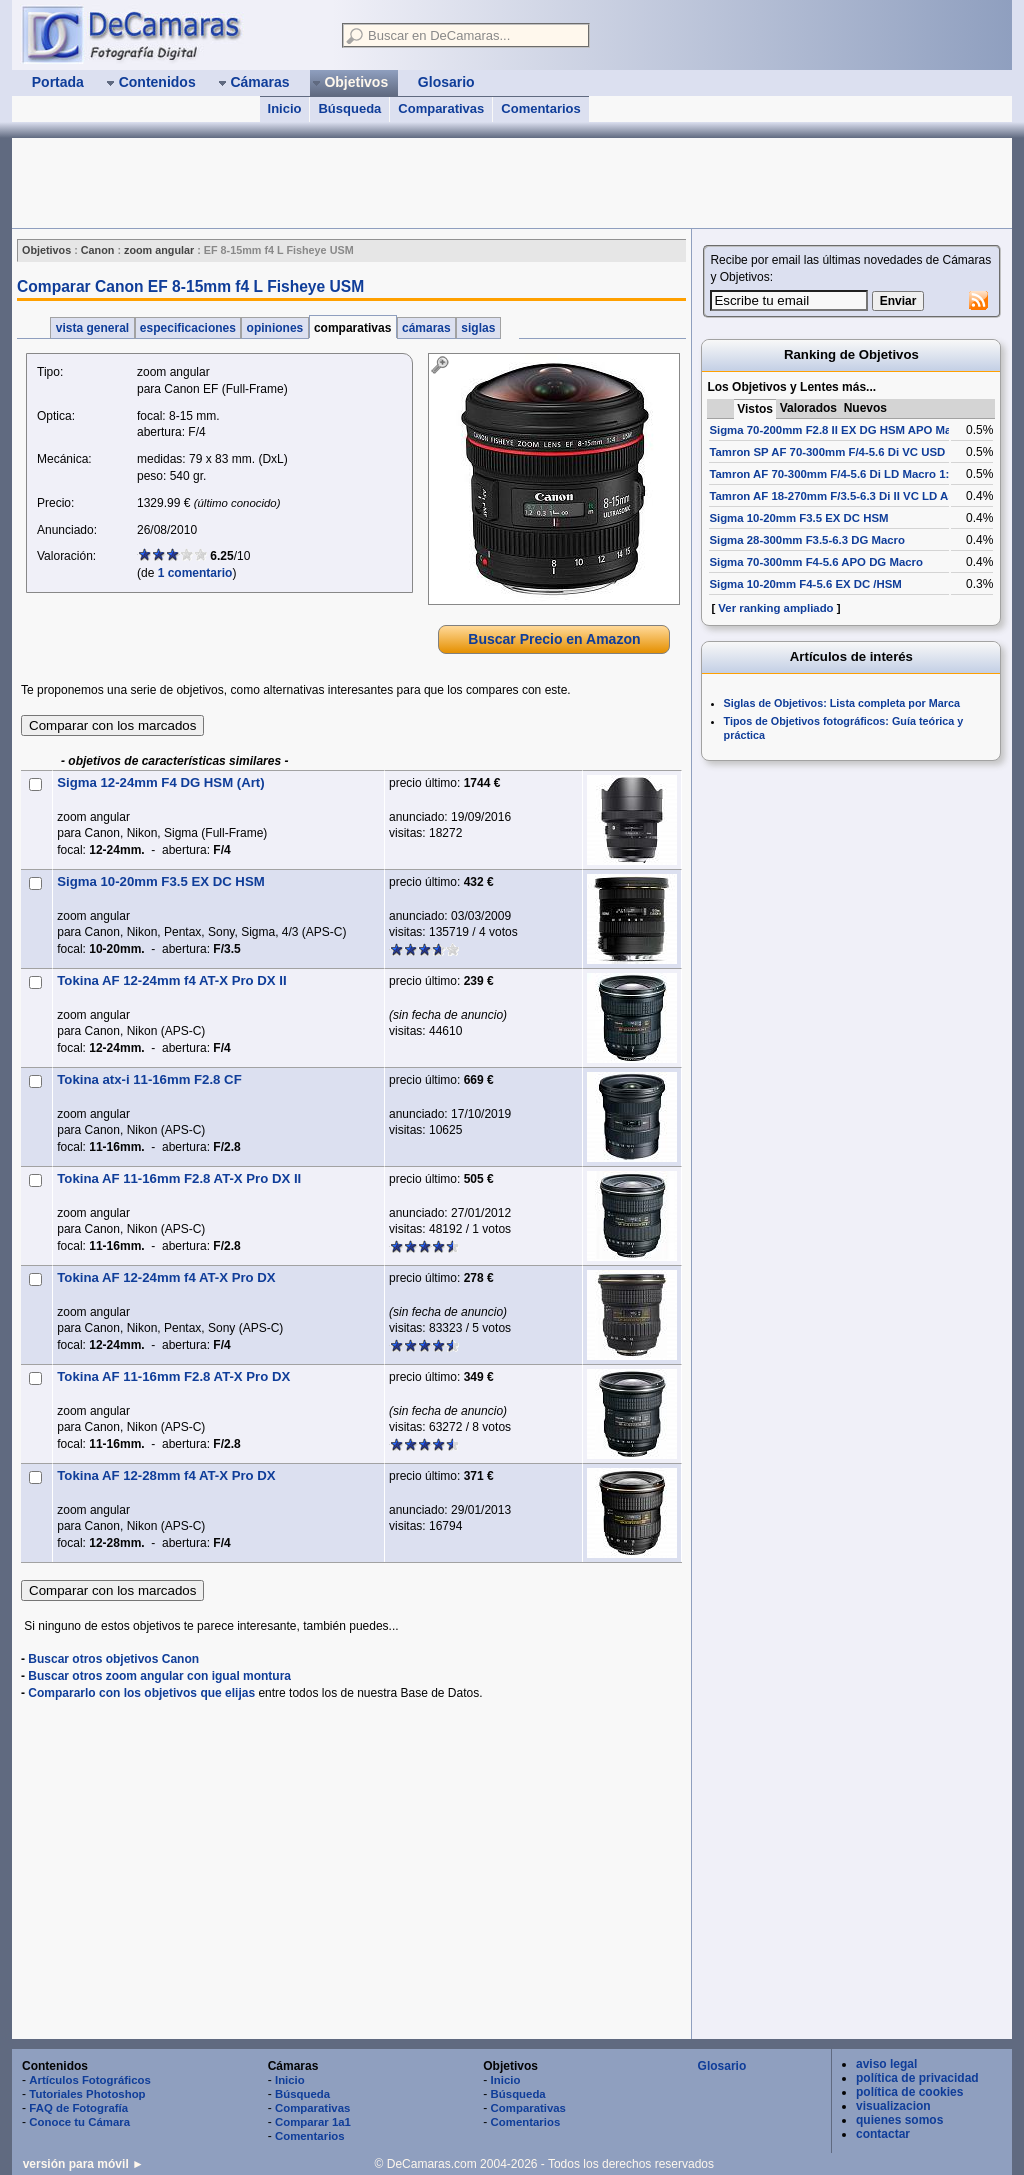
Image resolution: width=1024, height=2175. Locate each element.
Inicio (285, 108)
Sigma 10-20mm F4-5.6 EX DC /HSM (805, 584)
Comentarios (540, 108)
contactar (883, 2134)
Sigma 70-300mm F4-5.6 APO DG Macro (816, 562)
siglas (478, 328)
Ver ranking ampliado (775, 608)
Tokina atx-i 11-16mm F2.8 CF (149, 1079)
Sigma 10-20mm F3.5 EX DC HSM (160, 881)
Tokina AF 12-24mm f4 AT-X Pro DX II (171, 980)
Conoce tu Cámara (79, 2122)
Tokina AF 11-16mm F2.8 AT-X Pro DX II (179, 1178)
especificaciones (188, 328)
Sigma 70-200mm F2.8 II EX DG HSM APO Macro (839, 430)
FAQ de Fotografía (78, 2108)
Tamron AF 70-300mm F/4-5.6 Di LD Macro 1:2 (832, 474)
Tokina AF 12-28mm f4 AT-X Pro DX (166, 1475)
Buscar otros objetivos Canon (113, 1659)
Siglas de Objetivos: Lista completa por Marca (842, 703)
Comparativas (441, 108)
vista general (92, 328)
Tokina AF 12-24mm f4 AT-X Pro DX (166, 1277)
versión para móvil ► (83, 2164)
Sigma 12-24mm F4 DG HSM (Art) (160, 782)
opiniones (274, 328)
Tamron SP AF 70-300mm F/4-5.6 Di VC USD (827, 452)
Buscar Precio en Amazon (554, 639)
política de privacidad (917, 2078)
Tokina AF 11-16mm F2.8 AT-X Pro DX (173, 1376)
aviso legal (886, 2064)
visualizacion (893, 2106)
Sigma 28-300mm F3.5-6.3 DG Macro (807, 540)
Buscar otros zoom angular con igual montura (159, 1676)
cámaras (426, 328)
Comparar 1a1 (313, 2122)
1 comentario (195, 573)
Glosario (722, 2066)
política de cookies (909, 2092)
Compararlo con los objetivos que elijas (141, 1693)
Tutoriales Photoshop (87, 2094)
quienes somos (899, 2120)
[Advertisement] (376, 183)
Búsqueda (349, 108)
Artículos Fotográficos (90, 2080)
